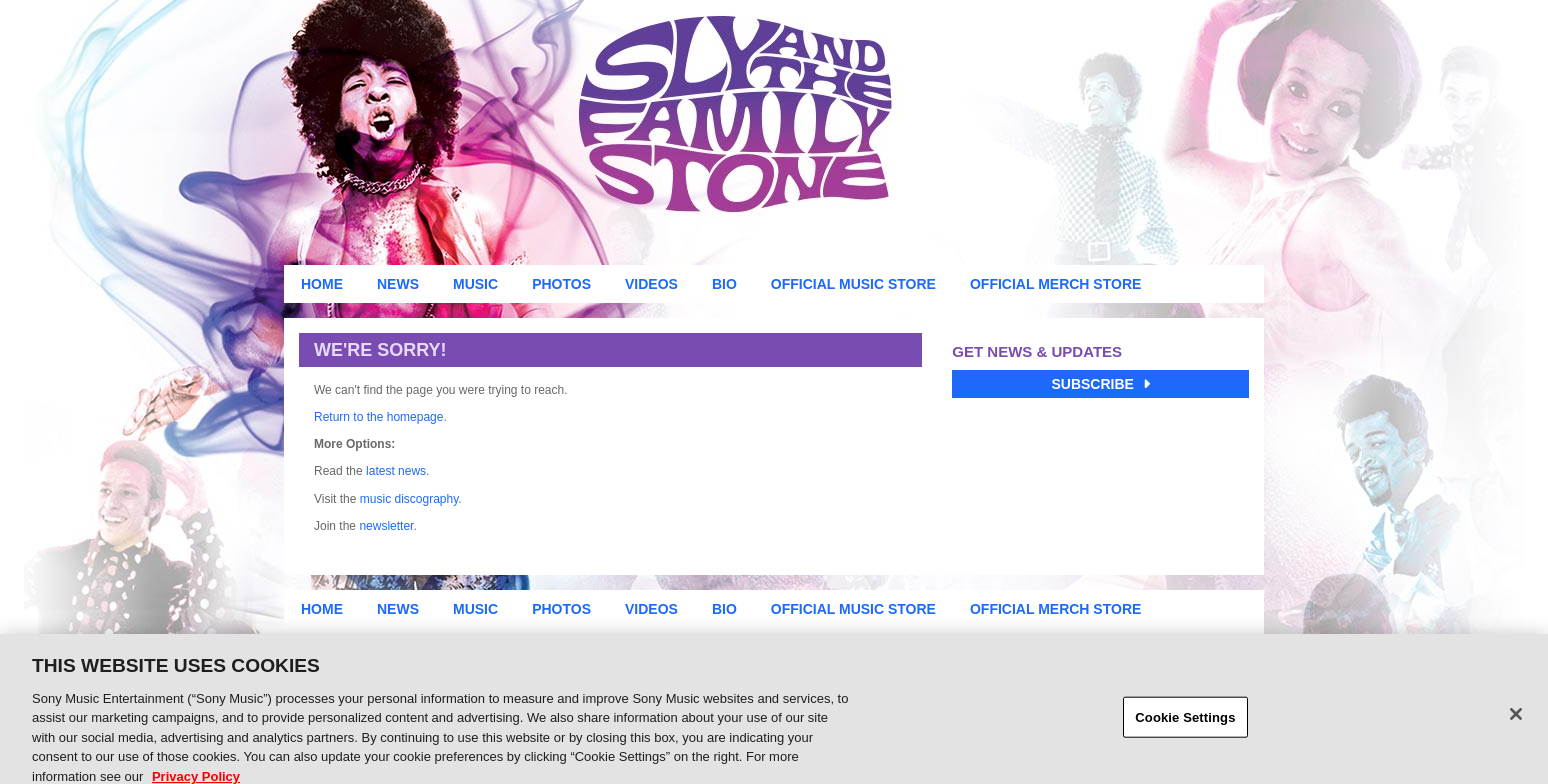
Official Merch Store (1055, 284)
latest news (396, 471)
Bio (724, 284)
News (398, 284)
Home (322, 284)
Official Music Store (853, 284)
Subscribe (1100, 384)
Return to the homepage (378, 417)
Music (475, 284)
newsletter (386, 526)
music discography (409, 499)
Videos (651, 284)
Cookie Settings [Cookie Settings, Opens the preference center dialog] (1185, 725)
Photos (561, 284)
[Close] (1516, 722)
